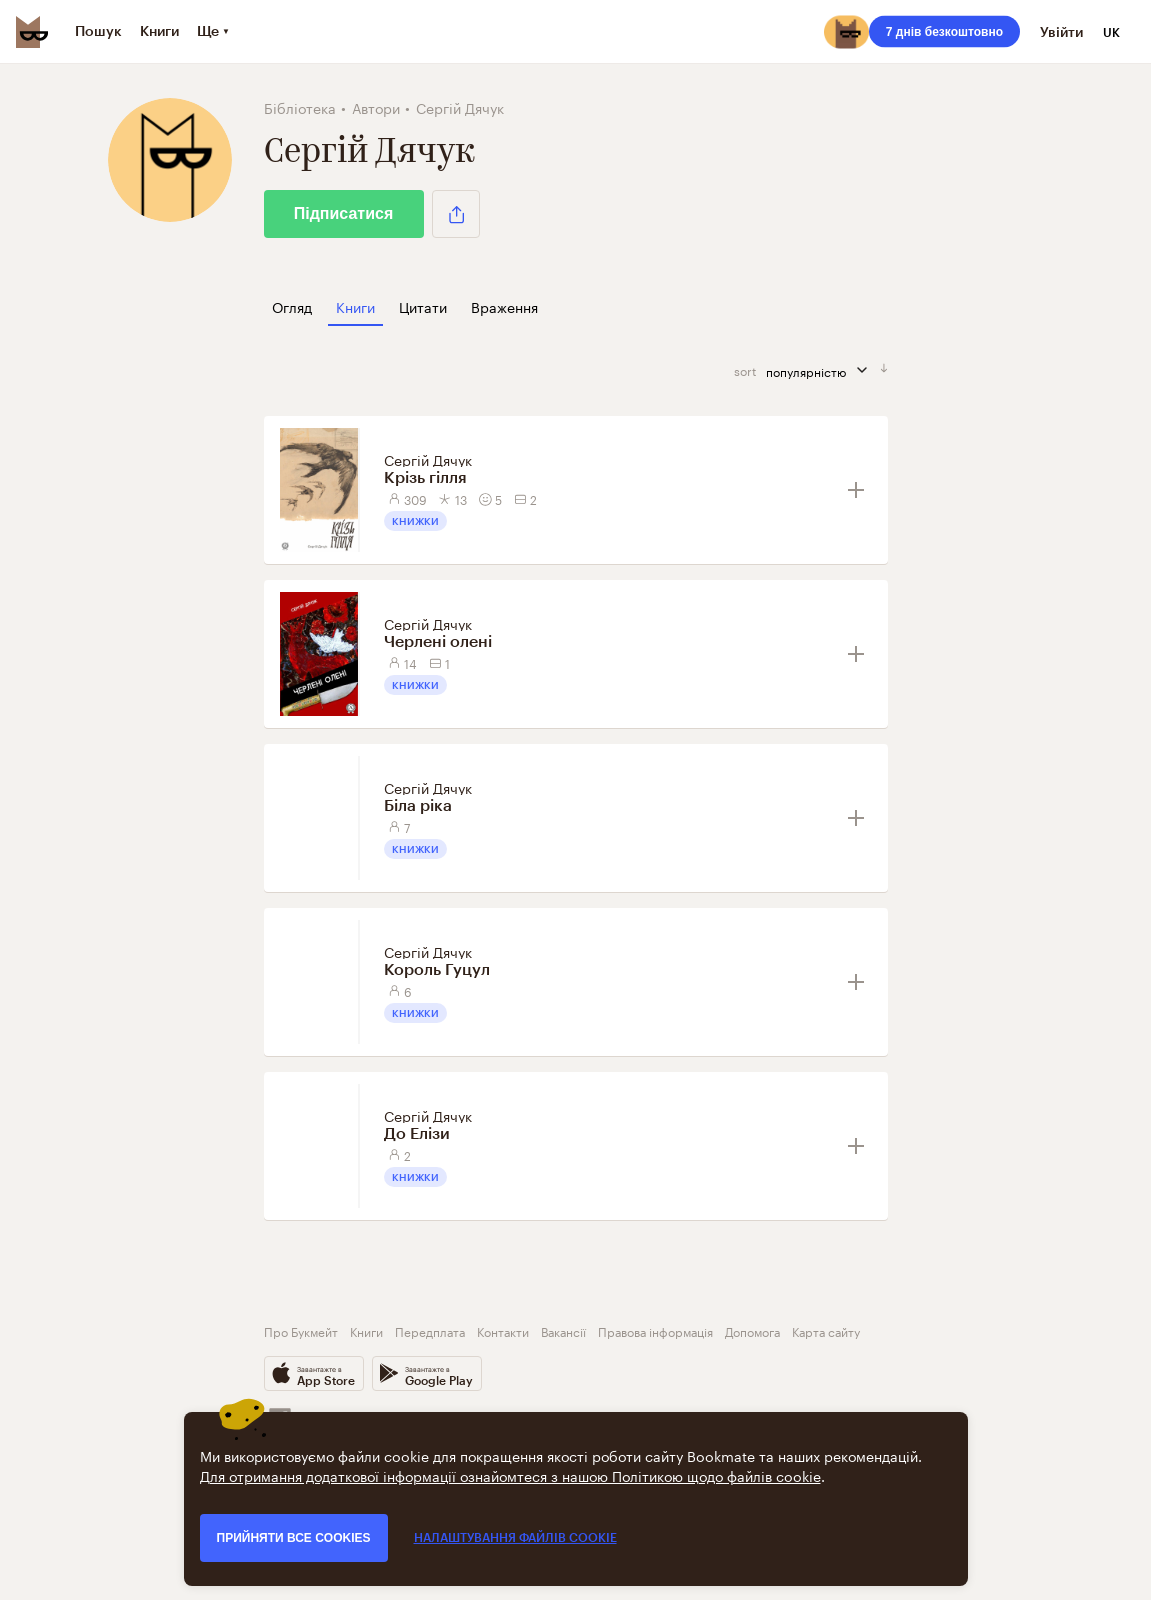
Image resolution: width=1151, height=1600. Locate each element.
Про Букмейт (301, 1330)
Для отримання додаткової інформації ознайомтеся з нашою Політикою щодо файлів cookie (510, 1475)
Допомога (752, 1330)
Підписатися (344, 213)
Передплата (430, 1330)
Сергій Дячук (428, 459)
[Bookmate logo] (32, 32)
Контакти (503, 1330)
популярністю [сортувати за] (823, 370)
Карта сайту (826, 1330)
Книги (366, 1330)
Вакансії (563, 1330)
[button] (456, 214)
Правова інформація (655, 1330)
